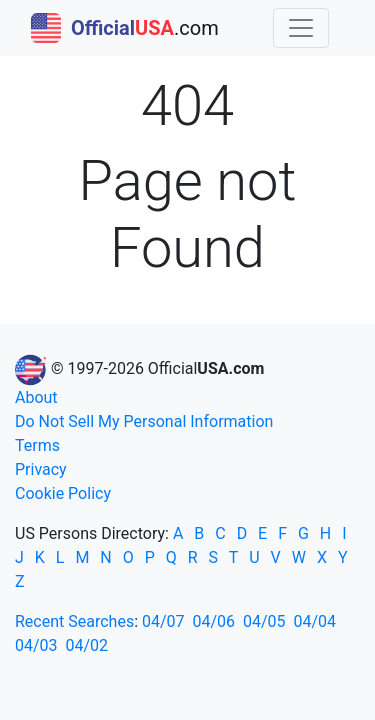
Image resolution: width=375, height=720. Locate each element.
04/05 (264, 621)
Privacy (41, 469)
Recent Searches (74, 621)
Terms (37, 445)
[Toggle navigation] (301, 28)
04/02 (87, 645)
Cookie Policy (63, 493)
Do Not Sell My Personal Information (144, 421)
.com (125, 28)
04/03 (36, 645)
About (36, 397)
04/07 (163, 621)
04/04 (315, 621)
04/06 (214, 621)
